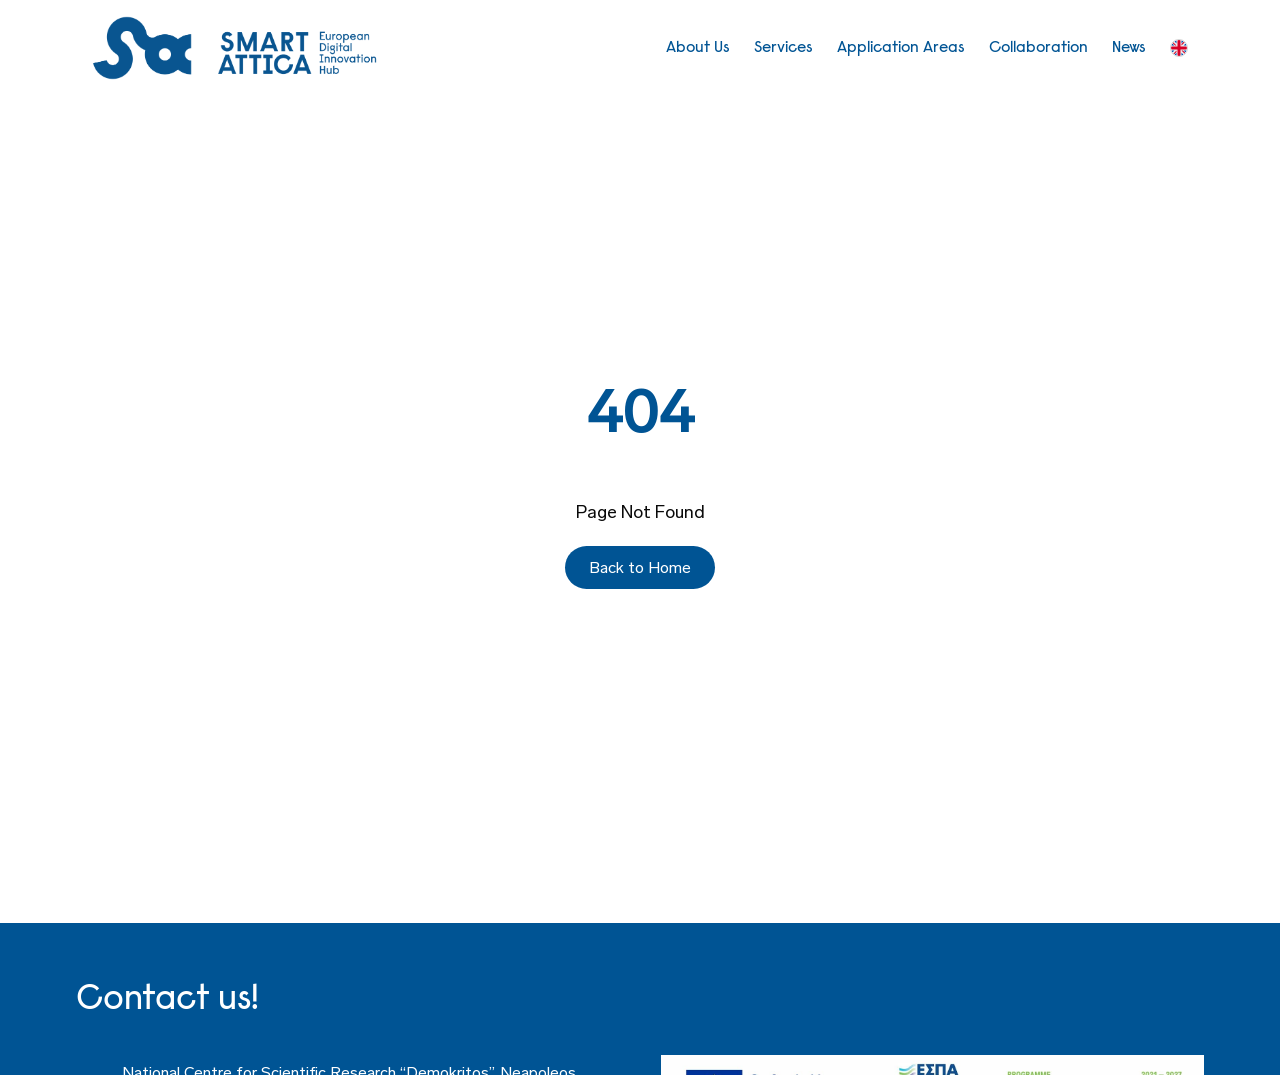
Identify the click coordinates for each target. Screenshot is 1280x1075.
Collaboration (1038, 48)
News (1129, 48)
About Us (698, 48)
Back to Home (640, 567)
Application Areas (901, 48)
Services (783, 48)
